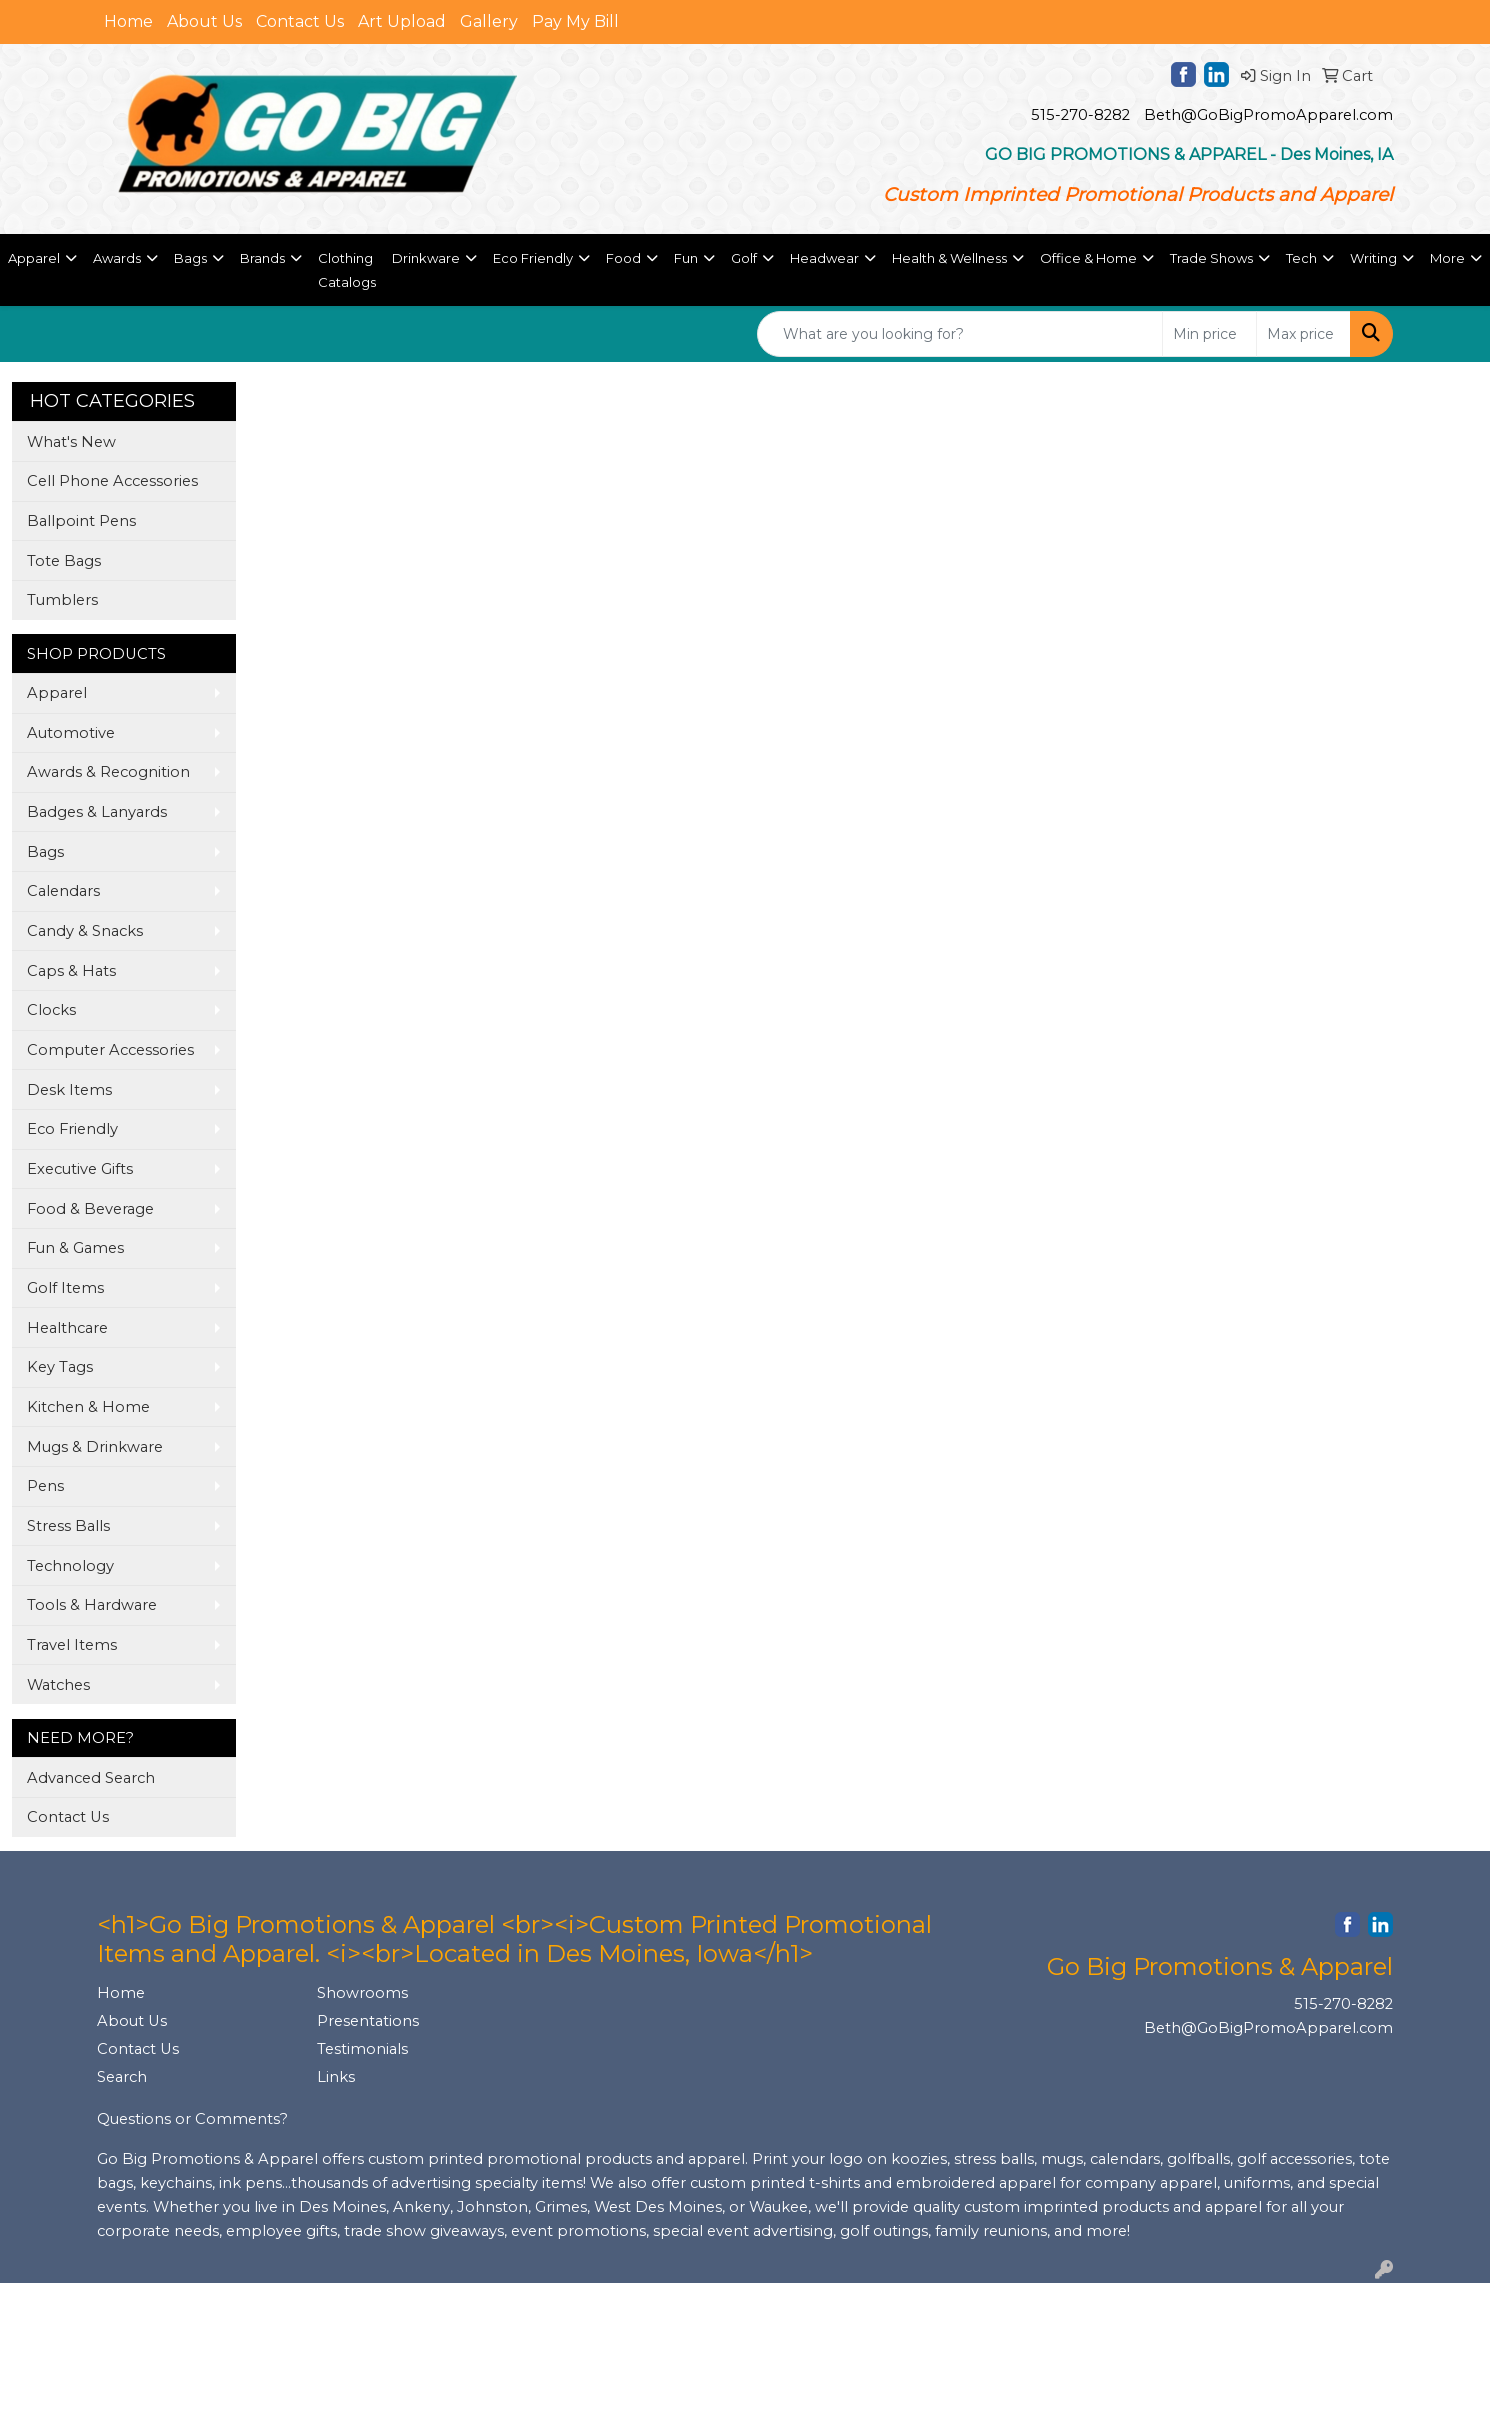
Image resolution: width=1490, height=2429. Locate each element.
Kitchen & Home (88, 1407)
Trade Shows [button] (1211, 258)
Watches (58, 1685)
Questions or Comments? (192, 2119)
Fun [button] (686, 258)
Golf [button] (744, 258)
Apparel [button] (34, 258)
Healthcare (67, 1328)
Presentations (368, 2021)
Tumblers (62, 600)
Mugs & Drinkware (95, 1447)
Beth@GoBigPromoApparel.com (1268, 115)
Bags (45, 852)
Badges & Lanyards (97, 812)
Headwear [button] (824, 258)
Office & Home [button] (1088, 258)
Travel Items (72, 1645)
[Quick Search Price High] (1303, 334)
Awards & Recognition (108, 772)
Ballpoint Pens (81, 521)
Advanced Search (91, 1778)
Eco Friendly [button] (533, 258)
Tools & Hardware (92, 1605)
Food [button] (623, 258)
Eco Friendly (72, 1129)
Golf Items (65, 1288)
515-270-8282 (1080, 115)
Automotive (71, 733)
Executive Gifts (80, 1169)
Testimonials (362, 2049)
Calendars (63, 891)
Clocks (51, 1010)
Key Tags (60, 1367)
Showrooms (362, 1993)
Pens (45, 1486)
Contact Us (300, 21)
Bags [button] (190, 258)
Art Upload (402, 21)
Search (122, 2077)
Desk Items (69, 1090)
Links (336, 2077)
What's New (71, 442)
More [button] (1447, 258)
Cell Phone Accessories (112, 481)
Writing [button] (1373, 258)
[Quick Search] (960, 334)
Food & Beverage (90, 1209)
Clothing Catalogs (347, 270)
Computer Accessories (110, 1050)
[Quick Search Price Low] (1209, 334)
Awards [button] (117, 258)
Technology (70, 1566)
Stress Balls (68, 1526)
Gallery (489, 21)
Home (128, 21)
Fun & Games (75, 1248)
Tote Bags (64, 561)
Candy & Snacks (85, 931)
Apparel (57, 693)
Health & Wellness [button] (949, 258)
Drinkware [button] (426, 258)
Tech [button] (1301, 258)
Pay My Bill (575, 21)
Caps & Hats (71, 971)
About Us (204, 21)
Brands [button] (262, 258)
